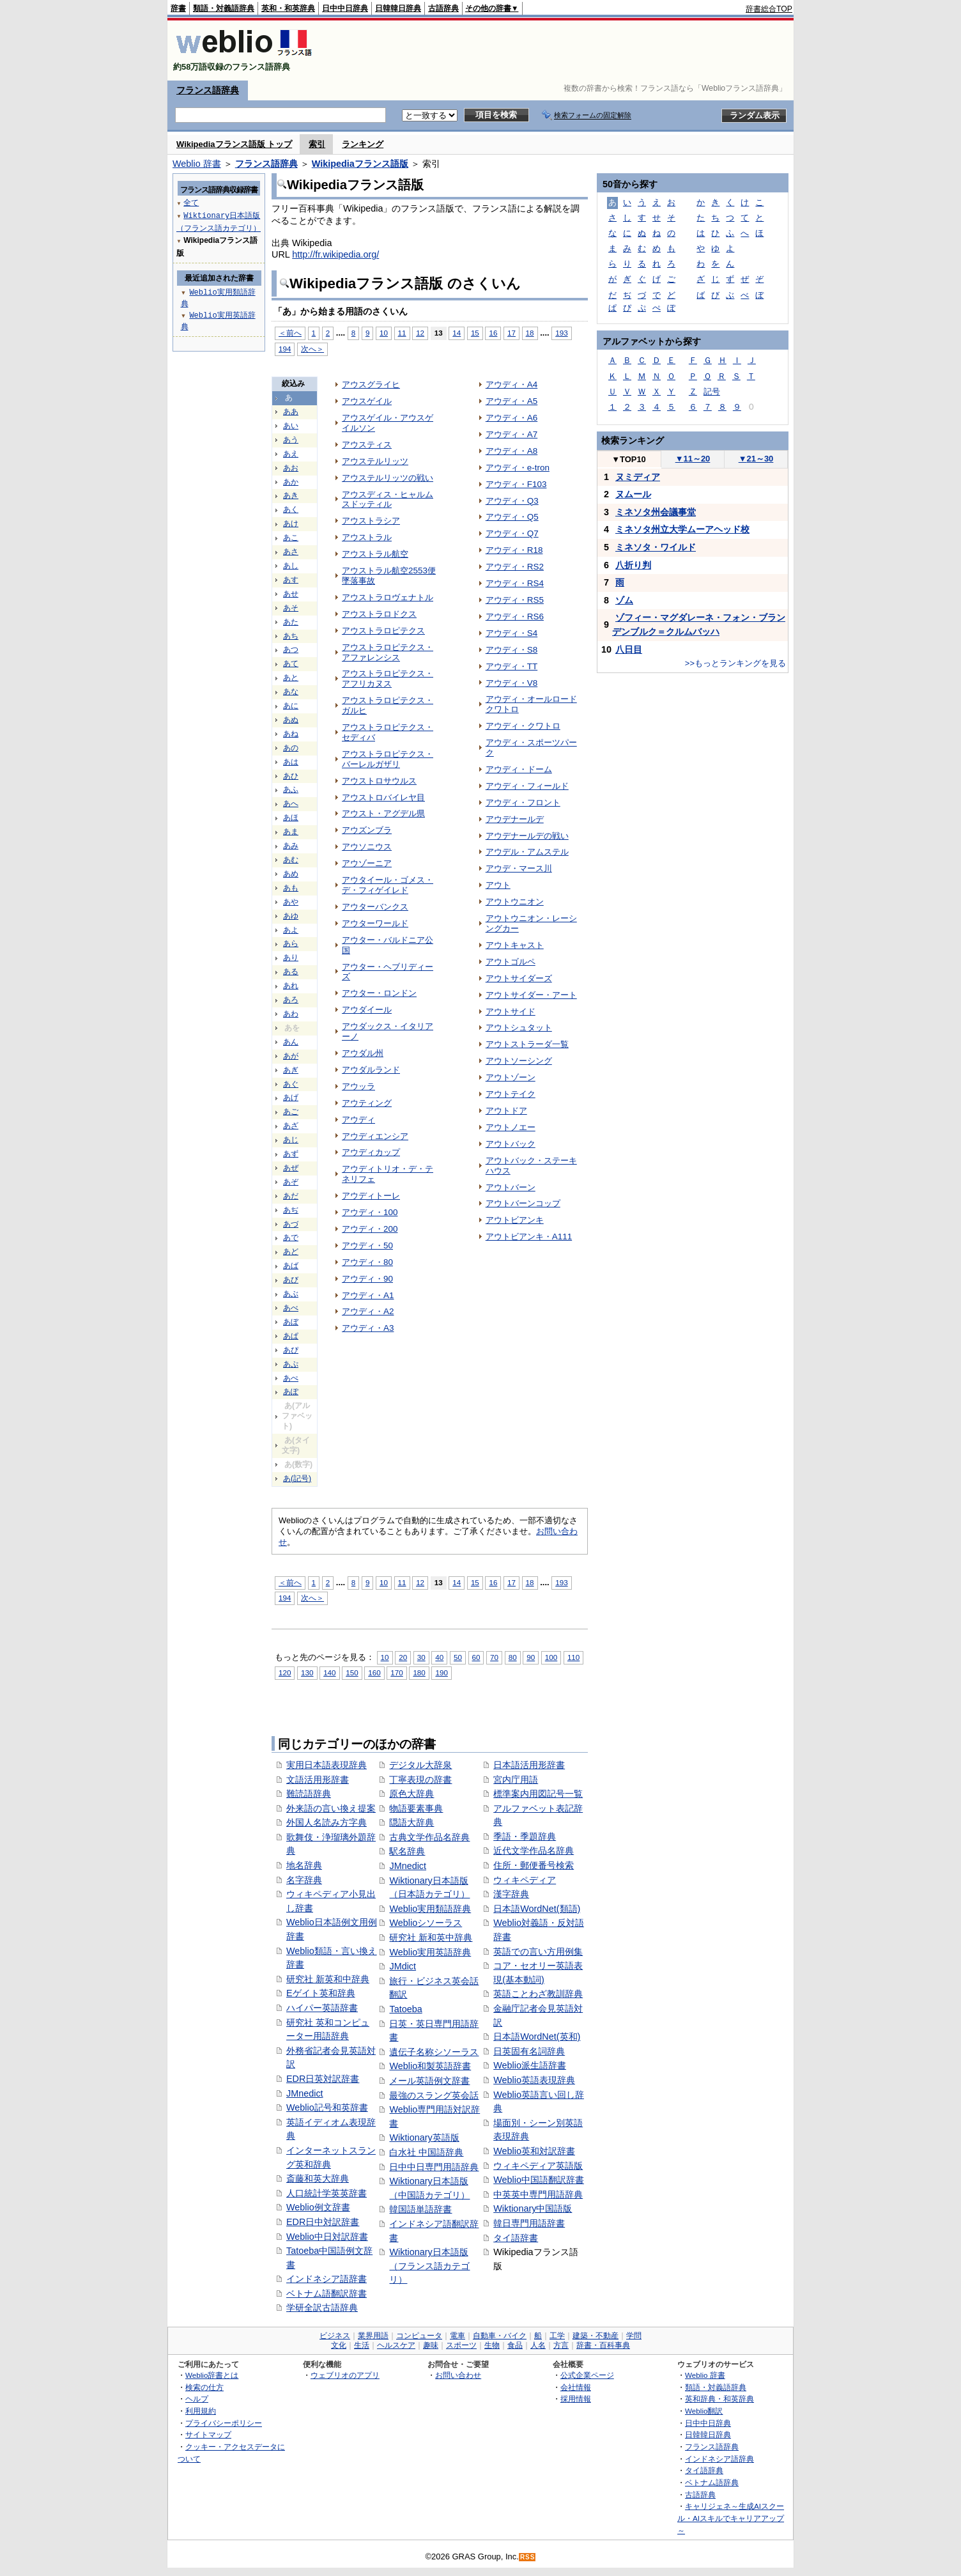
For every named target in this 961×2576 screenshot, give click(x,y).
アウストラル (367, 537)
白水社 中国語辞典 (426, 2152)
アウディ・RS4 (515, 583)
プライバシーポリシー (223, 2423)
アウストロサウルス (379, 781)
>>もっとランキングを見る (735, 663)
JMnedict (304, 2093)
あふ (290, 789)
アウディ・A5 (511, 401)
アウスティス (367, 444)
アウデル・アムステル (527, 852)
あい (290, 425)
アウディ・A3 (368, 1328)
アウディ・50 (367, 1245)
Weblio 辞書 (197, 164)
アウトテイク (510, 1094)
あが (290, 1055)
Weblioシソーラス (425, 1923)
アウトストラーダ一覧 (527, 1044)
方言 (561, 2345)
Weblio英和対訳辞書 (534, 2151)
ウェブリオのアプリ (345, 2375)
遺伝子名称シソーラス (434, 2052)
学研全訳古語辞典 (322, 2307)
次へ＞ (312, 349)
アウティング (367, 1103)
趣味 (430, 2345)
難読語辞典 (308, 1793)
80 (513, 1657)
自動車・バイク (500, 2335)
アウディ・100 (369, 1212)
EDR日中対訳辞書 (322, 2222)
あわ (290, 1013)
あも (290, 887)
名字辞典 (304, 1880)
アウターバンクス (375, 907)
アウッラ (358, 1086)
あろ (290, 999)
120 (285, 1672)
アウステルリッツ (375, 461)
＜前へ (290, 333)
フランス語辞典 (207, 90)
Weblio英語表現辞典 (534, 2080)
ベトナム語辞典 (712, 2482)
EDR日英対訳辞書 (322, 2079)
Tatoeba (405, 2009)
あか (290, 481)
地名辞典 (304, 1865)
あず (290, 1153)
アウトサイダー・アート (531, 995)
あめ (290, 873)
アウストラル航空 (375, 554)
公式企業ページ (587, 2375)
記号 (711, 391)
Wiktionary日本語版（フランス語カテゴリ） (429, 2266)
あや (290, 901)
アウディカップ (371, 1152)
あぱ (290, 1335)
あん (290, 1041)
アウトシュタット (519, 1027)
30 (421, 1657)
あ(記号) (297, 1478)
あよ (290, 930)
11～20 (693, 458)
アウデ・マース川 (519, 868)
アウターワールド (375, 923)
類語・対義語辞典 (223, 8)
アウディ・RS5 (515, 600)
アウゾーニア (367, 863)
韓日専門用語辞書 (529, 2223)
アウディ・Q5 (512, 517)
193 (561, 333)
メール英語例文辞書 (429, 2081)
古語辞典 (443, 8)
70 (494, 1657)
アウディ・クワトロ (523, 726)
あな (290, 691)
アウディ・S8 (511, 650)
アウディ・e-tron (518, 467)
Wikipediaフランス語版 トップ (234, 144)
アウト (498, 885)
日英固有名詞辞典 (529, 2051)
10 (384, 333)
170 (396, 1672)
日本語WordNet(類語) (536, 1909)
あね (290, 733)
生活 (361, 2345)
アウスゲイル (367, 401)
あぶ (290, 1293)
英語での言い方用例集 (538, 1951)
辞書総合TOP (769, 8)
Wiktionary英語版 (424, 2137)
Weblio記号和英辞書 (327, 2107)
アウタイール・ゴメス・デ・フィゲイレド (387, 885)
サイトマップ (208, 2434)
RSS (527, 2557)
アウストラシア (371, 520)
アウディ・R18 (514, 550)
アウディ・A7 (511, 434)
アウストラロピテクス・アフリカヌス (387, 678)
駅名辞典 (407, 1851)
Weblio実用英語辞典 (430, 1952)
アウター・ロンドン (379, 993)
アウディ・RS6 (515, 616)
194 (285, 349)
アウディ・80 (367, 1262)
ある (290, 971)
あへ (290, 803)
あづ (290, 1224)
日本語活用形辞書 (529, 1765)
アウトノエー (510, 1127)
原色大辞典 (411, 1793)
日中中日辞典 (345, 8)
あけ (290, 523)
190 (441, 1672)
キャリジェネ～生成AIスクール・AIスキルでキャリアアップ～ (730, 2518)
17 (511, 333)
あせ (290, 593)
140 (329, 1672)
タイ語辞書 (515, 2238)
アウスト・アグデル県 (383, 813)
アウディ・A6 (511, 418)
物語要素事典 (416, 1808)
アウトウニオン (515, 901)
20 (403, 1657)
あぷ (290, 1364)
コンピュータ (419, 2335)
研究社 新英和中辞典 (327, 1979)
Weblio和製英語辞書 (430, 2066)
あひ (290, 776)
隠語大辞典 (411, 1822)
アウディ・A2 (368, 1311)
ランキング (362, 144)
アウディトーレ (371, 1195)
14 (456, 333)
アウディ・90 (367, 1279)
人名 (538, 2345)
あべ (290, 1307)
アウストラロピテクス (383, 630)
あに (290, 705)
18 (530, 333)
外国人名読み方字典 (326, 1822)
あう (290, 439)
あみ (290, 845)
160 (374, 1672)
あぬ (290, 719)
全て (191, 202)
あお (290, 467)
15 (475, 333)
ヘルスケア (396, 2345)
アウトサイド (510, 1011)
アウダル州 (362, 1053)
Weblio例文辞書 (318, 2207)
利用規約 (200, 2411)
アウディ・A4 (511, 384)
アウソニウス (367, 846)
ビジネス (334, 2335)
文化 (338, 2345)
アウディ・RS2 (515, 566)
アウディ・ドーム (519, 769)
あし (290, 565)
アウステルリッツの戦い (387, 478)
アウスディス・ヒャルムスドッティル (387, 499)
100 (551, 1657)
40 (439, 1657)
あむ (290, 859)
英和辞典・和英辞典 (719, 2398)
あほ (290, 817)
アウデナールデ (515, 819)
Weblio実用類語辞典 (430, 1909)
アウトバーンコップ (523, 1203)
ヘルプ (196, 2398)
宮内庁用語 (515, 1779)
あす (290, 579)
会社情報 (575, 2387)
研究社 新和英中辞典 (430, 1937)
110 (573, 1657)
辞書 (178, 8)
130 (307, 1672)
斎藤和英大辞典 (317, 2178)
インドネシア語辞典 (719, 2459)
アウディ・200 (369, 1229)
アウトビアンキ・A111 (529, 1236)
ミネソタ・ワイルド (655, 547)
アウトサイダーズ (519, 978)
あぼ (290, 1321)
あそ (290, 607)
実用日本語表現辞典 (326, 1765)
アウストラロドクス (379, 614)
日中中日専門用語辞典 (434, 2167)
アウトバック (510, 1144)
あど (290, 1251)
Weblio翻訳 (704, 2411)
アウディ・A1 (368, 1295)
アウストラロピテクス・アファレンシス (387, 652)
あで (290, 1237)
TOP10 (628, 459)
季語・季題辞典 (524, 1836)
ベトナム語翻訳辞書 (326, 2293)
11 (402, 333)
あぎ (290, 1070)
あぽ (290, 1391)
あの (290, 747)
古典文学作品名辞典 (429, 1837)
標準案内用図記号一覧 (538, 1793)
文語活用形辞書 (317, 1779)
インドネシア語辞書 (326, 2279)
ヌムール (633, 494)
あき (290, 495)
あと (290, 677)
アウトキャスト (515, 945)
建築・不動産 (596, 2335)
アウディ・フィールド (527, 786)
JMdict (402, 1966)
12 (420, 333)
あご (290, 1111)
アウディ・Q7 (512, 533)
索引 (317, 144)
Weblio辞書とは (211, 2375)
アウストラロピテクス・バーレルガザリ (387, 759)
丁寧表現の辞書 (420, 1779)
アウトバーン (510, 1187)
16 (493, 333)
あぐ (290, 1084)
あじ (290, 1139)
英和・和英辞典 (288, 8)
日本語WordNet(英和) (536, 2036)
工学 (557, 2335)
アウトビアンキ (515, 1220)
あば (290, 1265)
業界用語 (373, 2335)
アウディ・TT (511, 666)
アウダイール (367, 1009)
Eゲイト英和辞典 (320, 1993)
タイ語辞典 (704, 2470)
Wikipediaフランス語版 (360, 164)
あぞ (290, 1181)
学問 (634, 2335)
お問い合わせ (458, 2375)
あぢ (290, 1210)
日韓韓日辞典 (398, 8)
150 (352, 1672)
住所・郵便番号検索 (533, 1865)
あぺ (290, 1378)
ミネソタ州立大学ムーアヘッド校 (682, 529)
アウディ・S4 (511, 633)
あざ (290, 1125)
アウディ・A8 (511, 451)
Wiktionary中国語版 (532, 2208)
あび (290, 1279)
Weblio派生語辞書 (529, 2065)
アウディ (358, 1119)
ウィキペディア (524, 1880)
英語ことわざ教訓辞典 (538, 1994)
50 (458, 1657)
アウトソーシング (519, 1061)
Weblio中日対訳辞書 (327, 2236)
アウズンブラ (367, 830)
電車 (457, 2335)
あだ (290, 1195)
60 (476, 1657)
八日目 (628, 649)
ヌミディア (637, 477)
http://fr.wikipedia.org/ (335, 254)
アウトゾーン (510, 1077)
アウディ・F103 (516, 484)
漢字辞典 (511, 1894)
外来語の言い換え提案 (331, 1808)
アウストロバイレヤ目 (383, 797)
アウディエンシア (375, 1136)
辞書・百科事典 (603, 2345)
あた (290, 621)
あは (290, 761)
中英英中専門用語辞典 (538, 2194)
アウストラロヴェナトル (387, 597)
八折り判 (633, 565)
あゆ (290, 916)
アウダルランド (371, 1070)
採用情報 (575, 2398)
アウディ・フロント (523, 802)
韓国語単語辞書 (420, 2209)
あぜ (290, 1167)
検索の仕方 (204, 2387)
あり (290, 957)
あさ (290, 551)
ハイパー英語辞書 (322, 2008)
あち (290, 636)
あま (290, 831)
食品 (515, 2345)
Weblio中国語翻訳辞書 (538, 2180)
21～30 (756, 458)
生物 (492, 2345)
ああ (290, 411)
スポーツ (461, 2345)
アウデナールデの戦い (527, 836)
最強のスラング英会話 (434, 2095)
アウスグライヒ (371, 384)
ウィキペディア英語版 (538, 2166)
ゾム (624, 600)
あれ (290, 985)
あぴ (290, 1350)
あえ (290, 453)
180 (419, 1672)
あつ (290, 649)
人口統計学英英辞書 (326, 2193)
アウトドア (506, 1110)
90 (531, 1657)
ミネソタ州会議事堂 (655, 512)
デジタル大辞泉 (420, 1765)
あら (290, 943)
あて (290, 663)
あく (290, 509)
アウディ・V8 (511, 683)
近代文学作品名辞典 (533, 1850)
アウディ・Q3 (512, 501)
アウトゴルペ (510, 961)
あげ (290, 1097)
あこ (290, 537)
